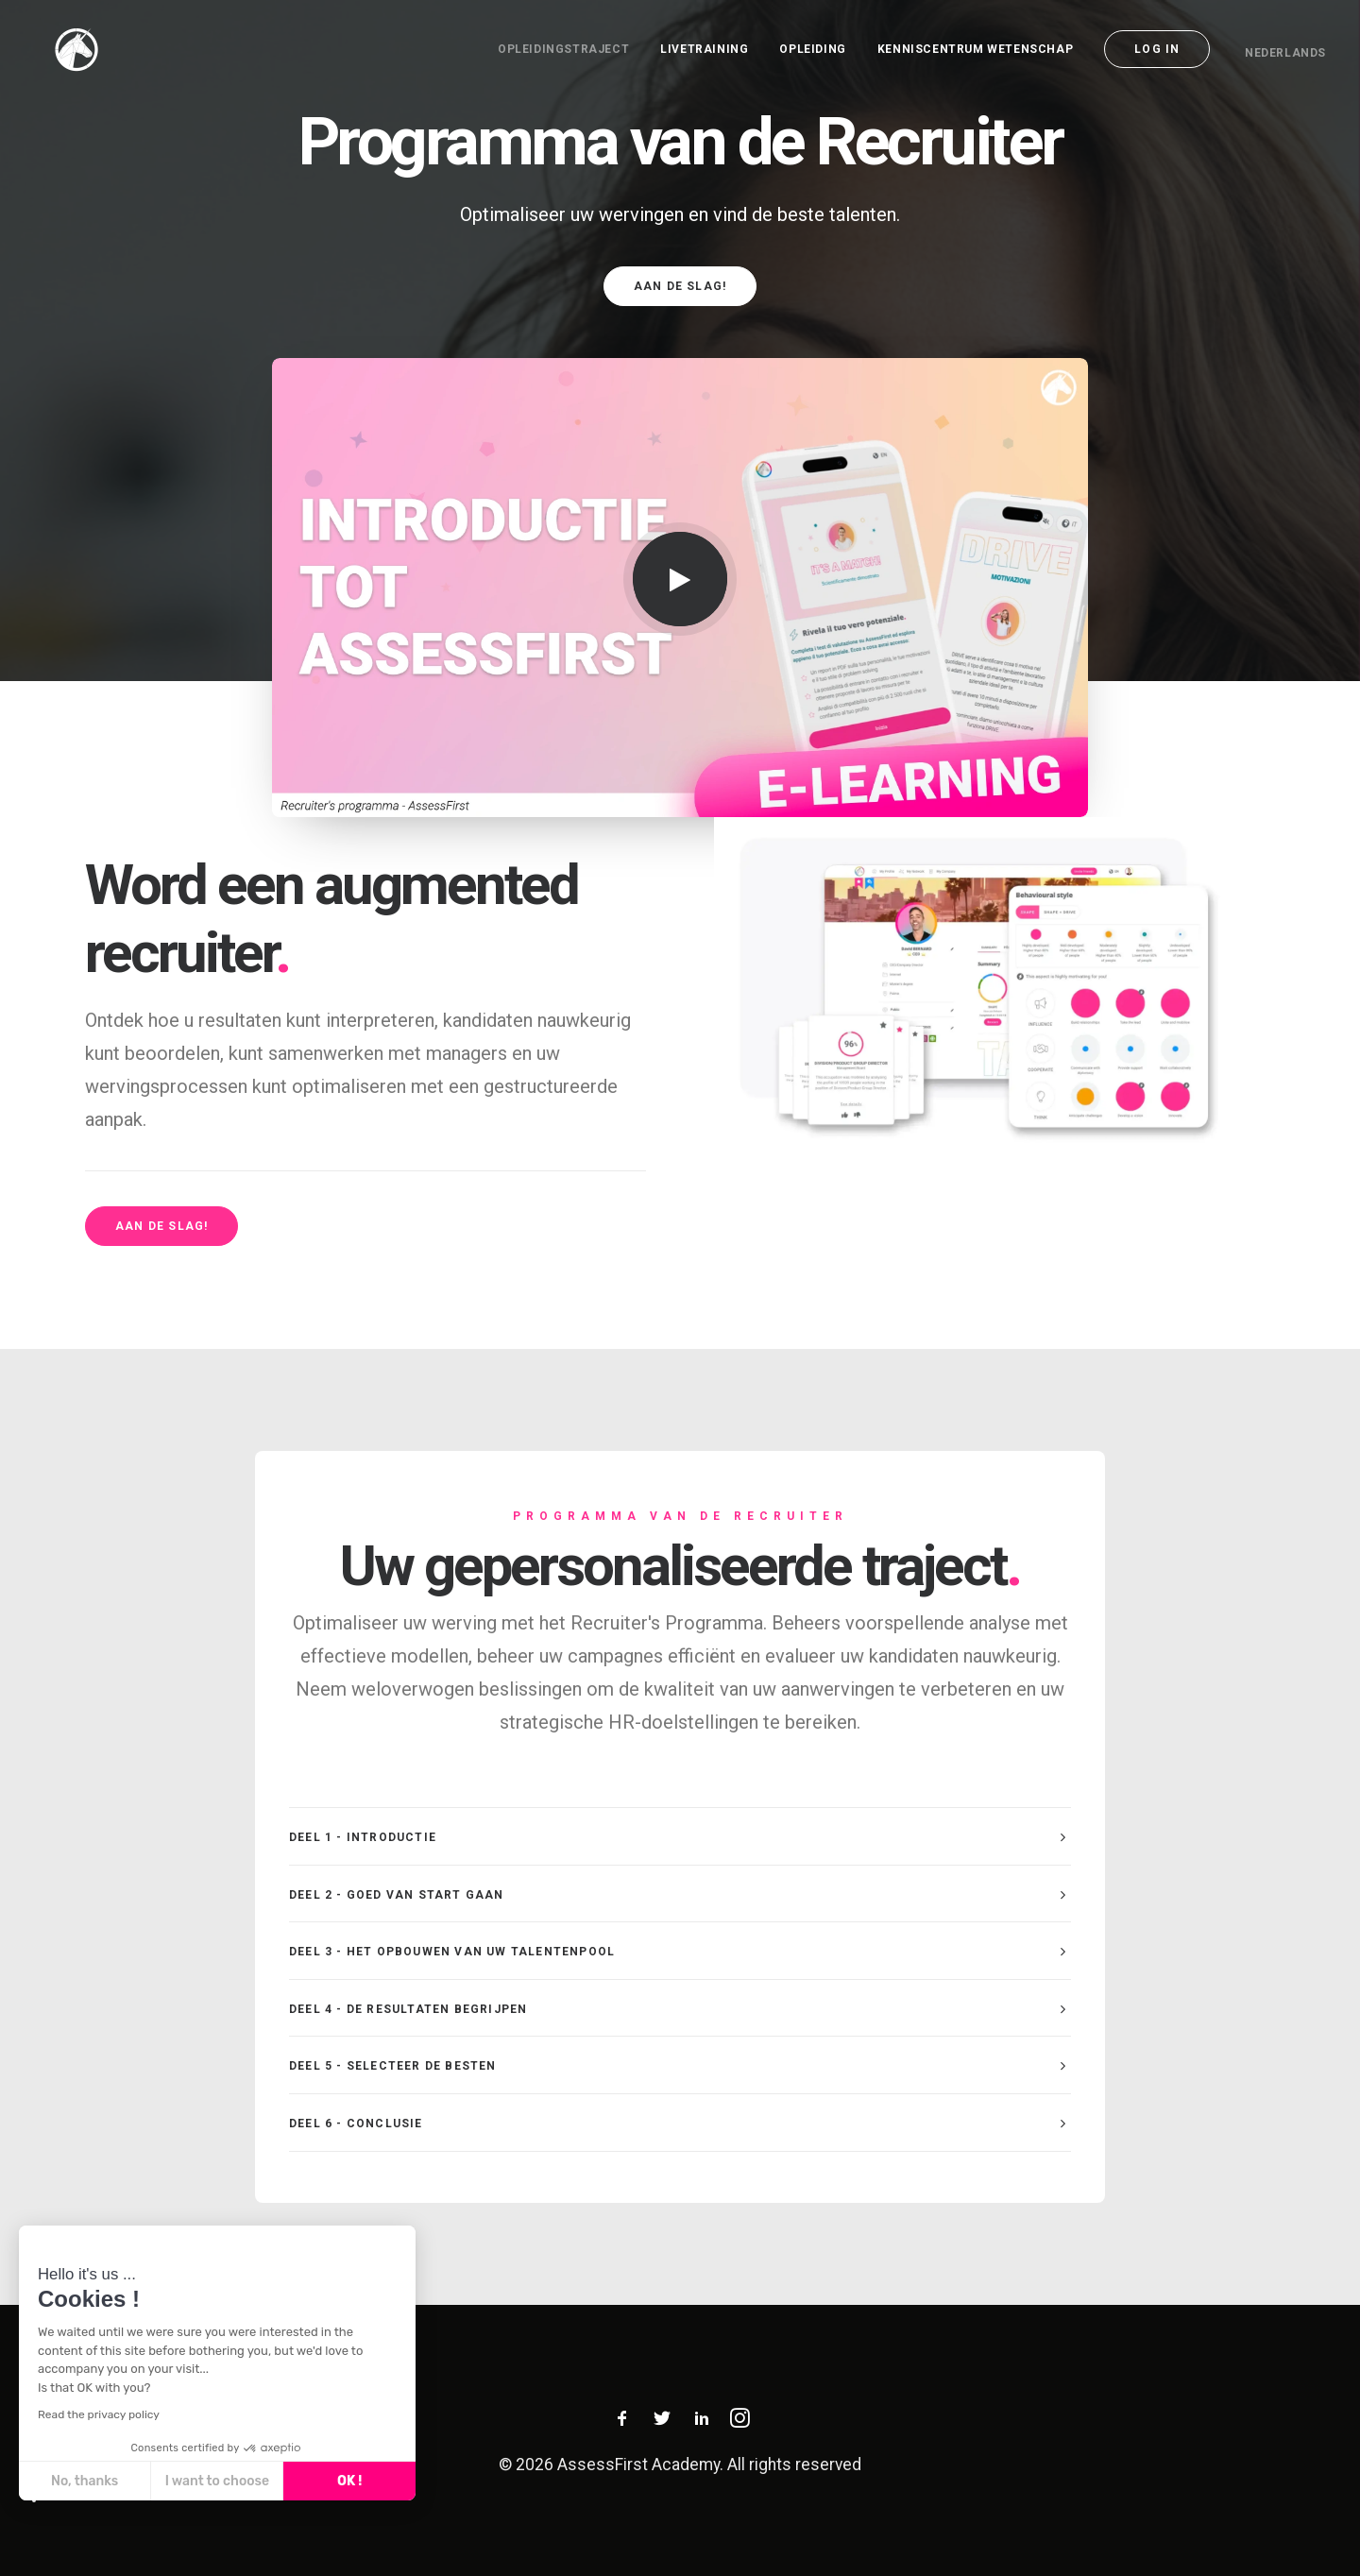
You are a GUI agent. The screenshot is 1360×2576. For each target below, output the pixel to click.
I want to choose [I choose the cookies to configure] (217, 2481)
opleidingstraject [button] (563, 49)
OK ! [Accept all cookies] (349, 2481)
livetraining (704, 49)
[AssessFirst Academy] (57, 49)
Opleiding (812, 49)
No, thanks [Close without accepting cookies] (84, 2481)
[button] (680, 579)
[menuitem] (570, 49)
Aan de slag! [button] (680, 286)
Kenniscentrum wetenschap (975, 49)
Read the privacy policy (99, 2414)
